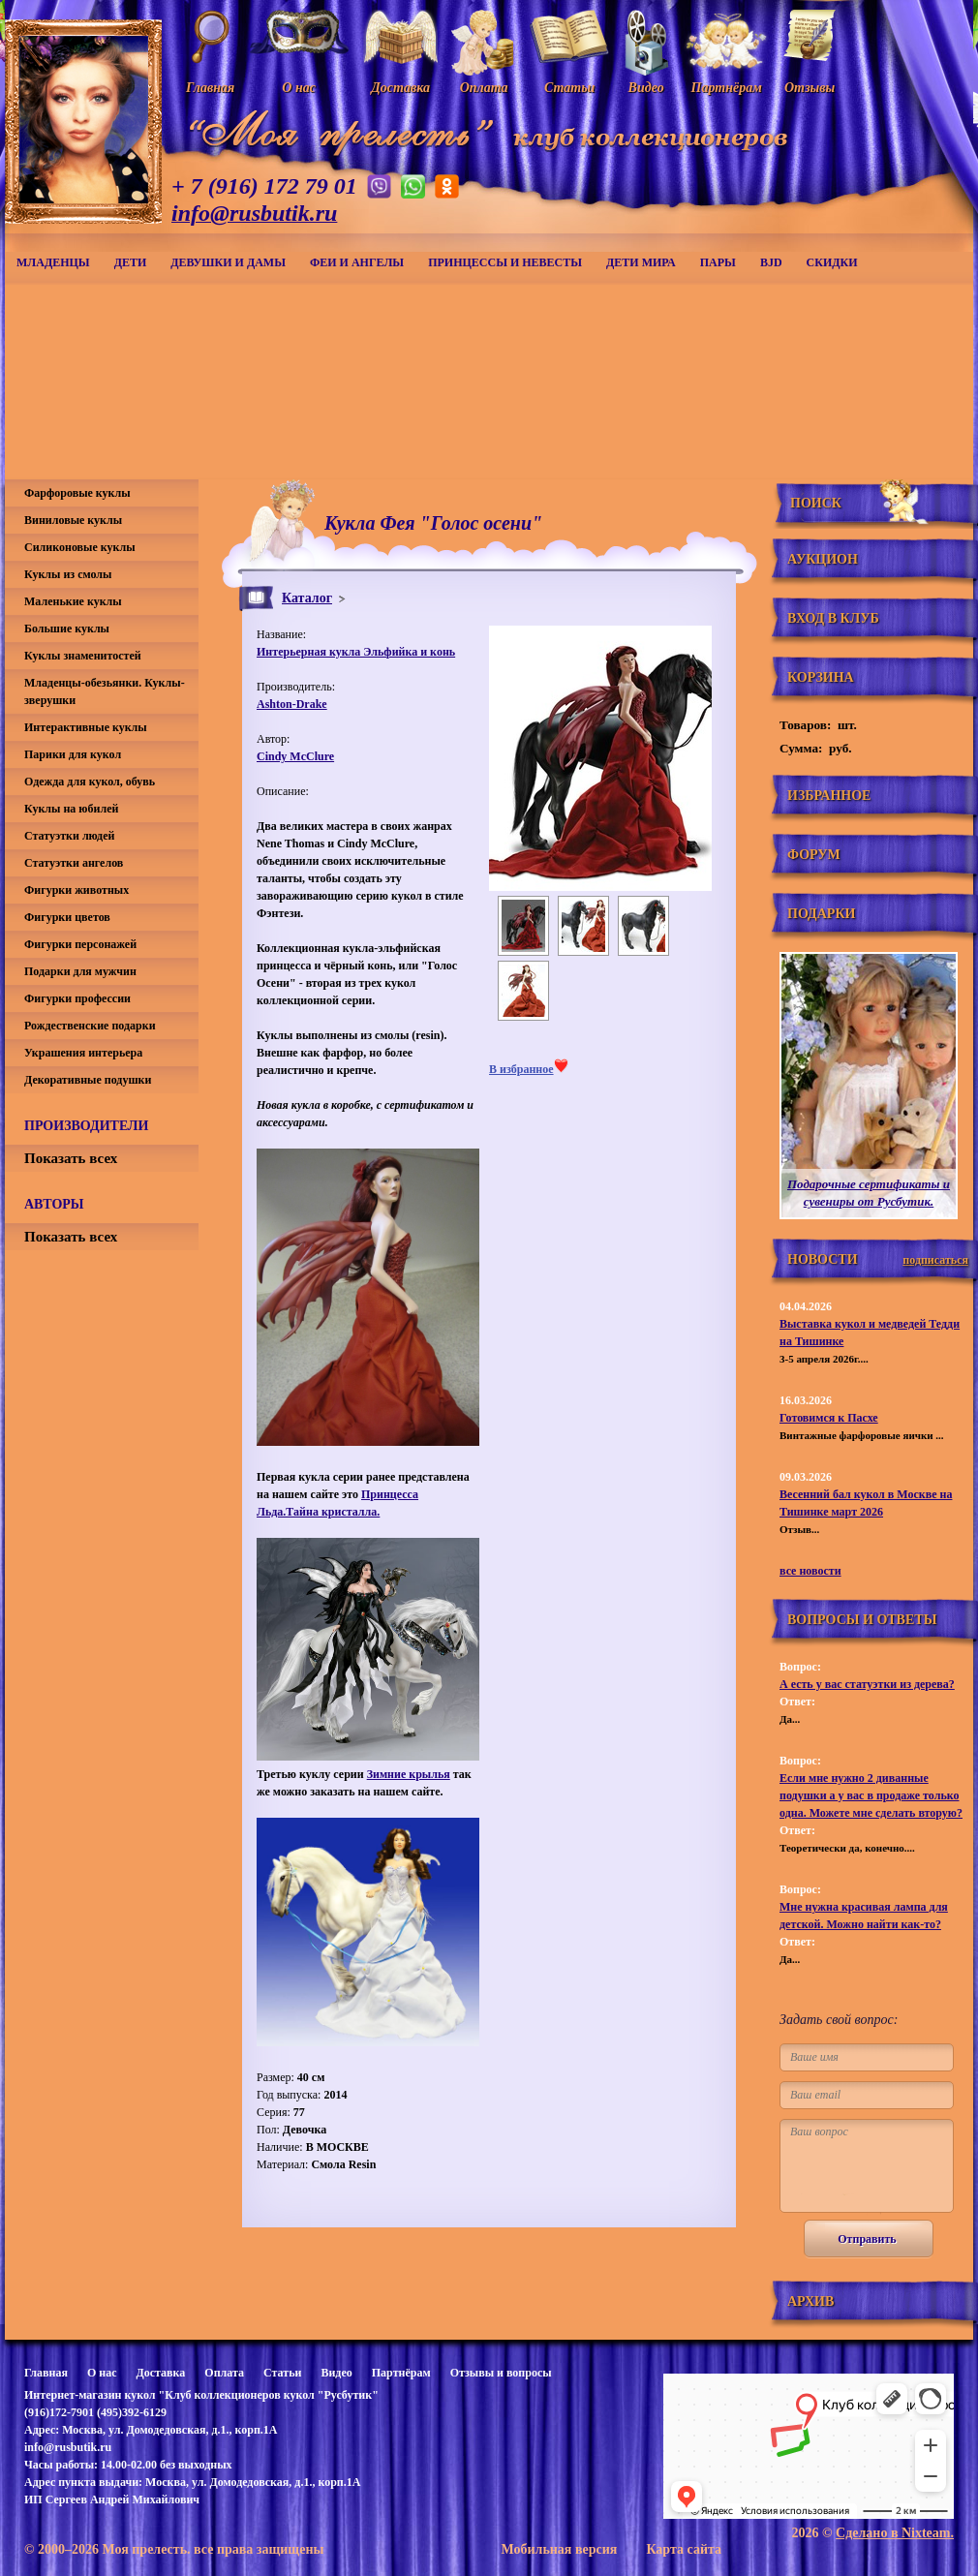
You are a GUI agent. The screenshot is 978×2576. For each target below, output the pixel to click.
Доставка (160, 2372)
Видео (336, 2372)
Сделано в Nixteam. (895, 2533)
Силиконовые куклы (80, 547)
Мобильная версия (559, 2549)
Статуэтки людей (69, 836)
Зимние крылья (408, 1774)
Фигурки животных (76, 890)
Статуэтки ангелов (73, 863)
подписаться (935, 1260)
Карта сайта (683, 2549)
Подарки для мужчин (80, 971)
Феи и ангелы (357, 262)
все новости (810, 1571)
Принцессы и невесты (505, 262)
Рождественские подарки (90, 1025)
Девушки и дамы (228, 262)
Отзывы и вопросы (501, 2372)
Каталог (307, 598)
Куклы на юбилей (71, 808)
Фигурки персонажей (80, 944)
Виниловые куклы (73, 520)
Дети (130, 262)
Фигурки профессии (77, 998)
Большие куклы (66, 628)
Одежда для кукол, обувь (89, 781)
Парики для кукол (72, 754)
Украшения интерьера (83, 1052)
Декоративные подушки (87, 1080)
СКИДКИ (832, 262)
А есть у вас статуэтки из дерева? (867, 1684)
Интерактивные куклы (85, 727)
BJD (771, 262)
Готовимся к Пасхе (828, 1418)
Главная (46, 2372)
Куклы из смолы (67, 574)
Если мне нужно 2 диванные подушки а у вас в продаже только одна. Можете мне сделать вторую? (871, 1795)
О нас (102, 2372)
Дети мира (641, 262)
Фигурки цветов (67, 917)
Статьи (282, 2372)
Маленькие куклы (73, 601)
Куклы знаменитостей (82, 655)
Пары (718, 262)
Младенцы (53, 262)
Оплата (224, 2372)
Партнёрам (401, 2372)
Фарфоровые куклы (77, 493)
